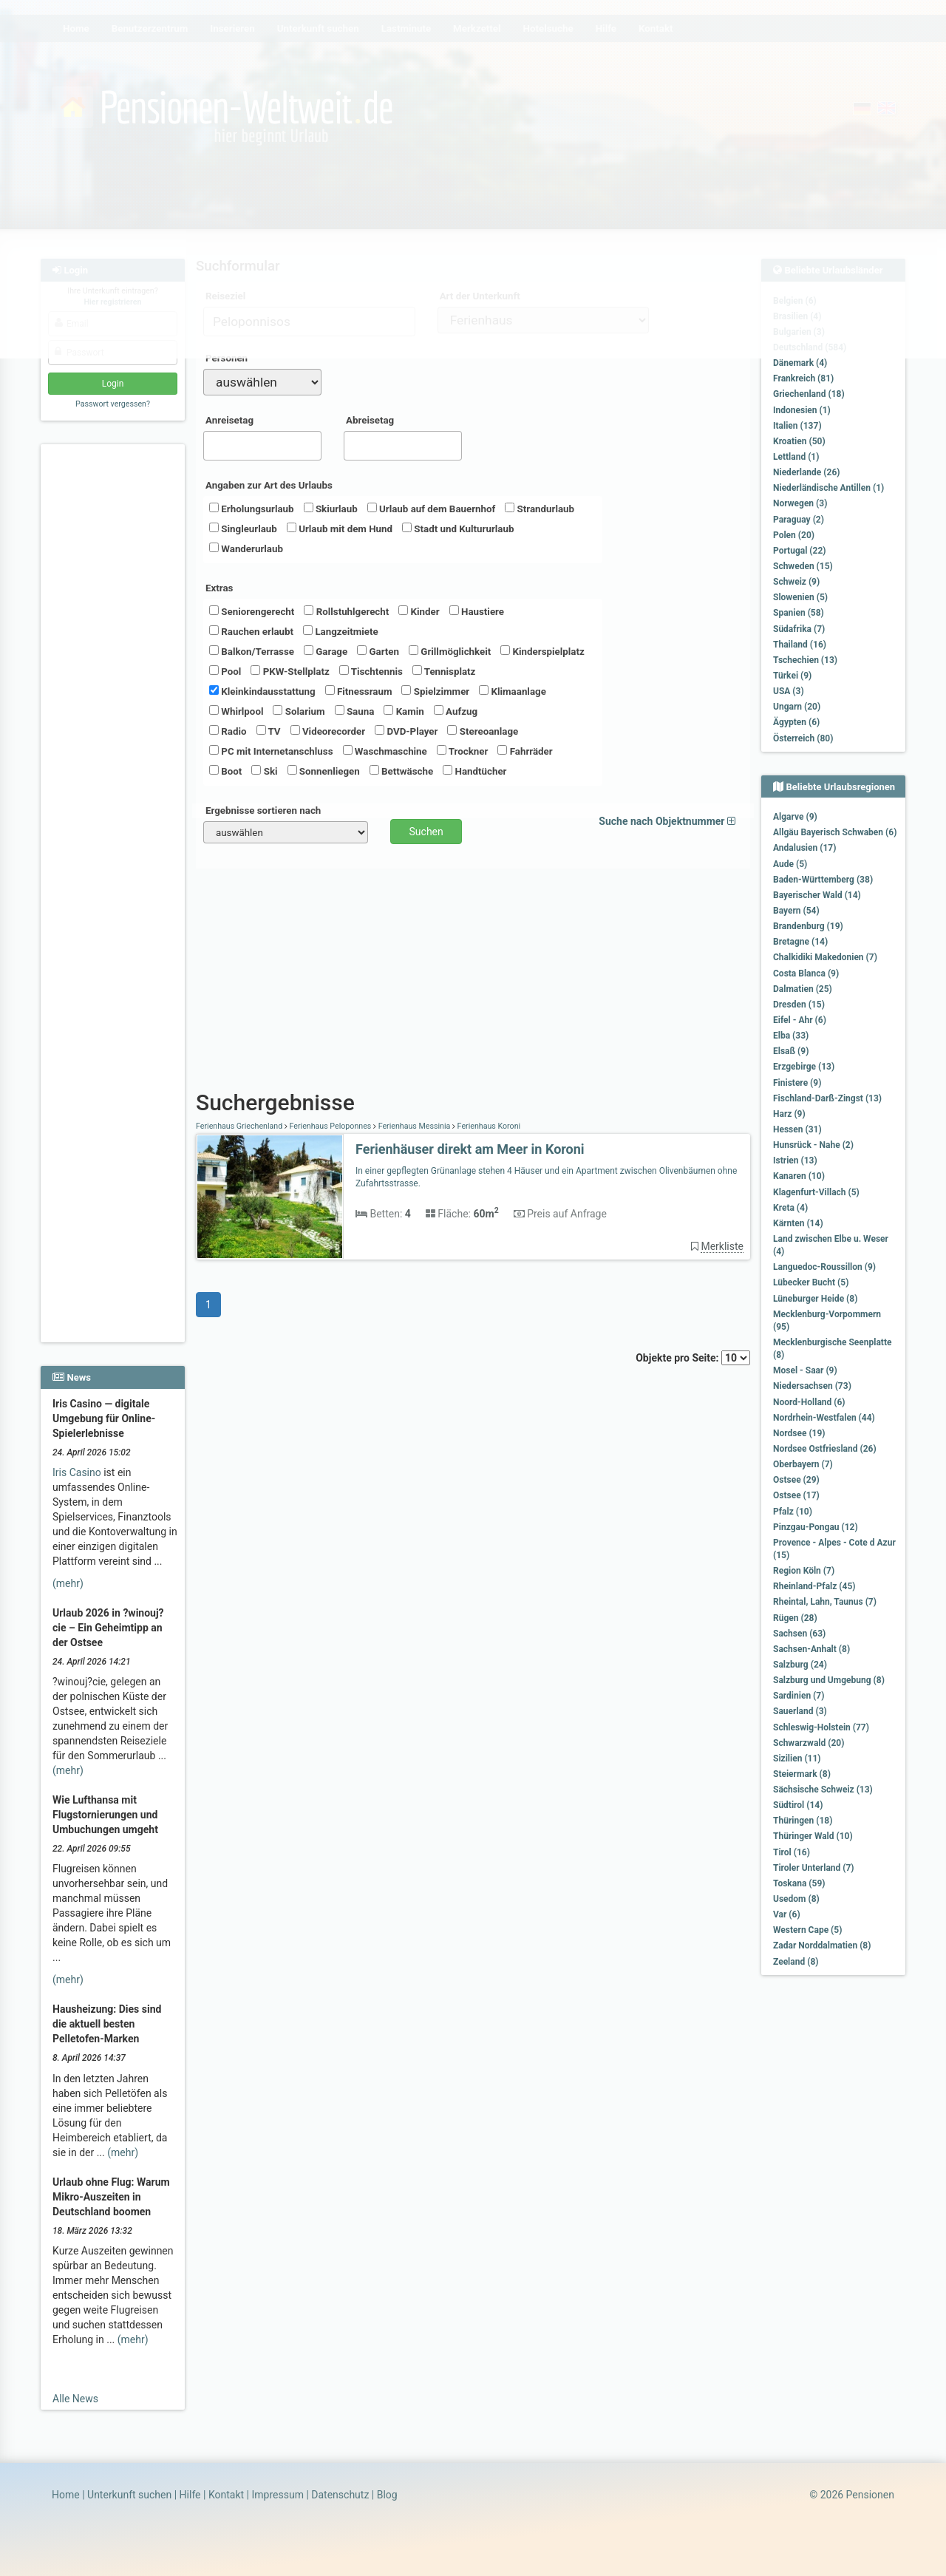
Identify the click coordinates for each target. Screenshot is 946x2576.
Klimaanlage (512, 691)
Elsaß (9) (791, 1051)
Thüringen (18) (802, 1820)
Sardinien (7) (798, 1695)
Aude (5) (790, 864)
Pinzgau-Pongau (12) (815, 1527)
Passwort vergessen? (112, 404)
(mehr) (68, 1583)
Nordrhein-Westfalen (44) (824, 1418)
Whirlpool (236, 711)
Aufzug (455, 711)
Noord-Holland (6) (809, 1402)
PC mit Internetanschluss (271, 751)
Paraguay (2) (798, 519)
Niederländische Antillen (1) (828, 488)
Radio (228, 731)
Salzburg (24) (800, 1664)
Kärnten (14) (798, 1223)
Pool (225, 671)
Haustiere (476, 611)
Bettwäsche (401, 771)
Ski (264, 771)
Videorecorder (328, 731)
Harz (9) (789, 1114)
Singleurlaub (243, 528)
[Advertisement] (114, 673)
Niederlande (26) (806, 472)
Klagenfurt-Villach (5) (816, 1192)
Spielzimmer (435, 691)
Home (66, 2495)
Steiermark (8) (802, 1774)
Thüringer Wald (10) (813, 1836)
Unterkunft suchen (129, 2495)
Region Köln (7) (803, 1571)
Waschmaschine (385, 751)
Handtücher (474, 771)
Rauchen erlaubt (251, 631)
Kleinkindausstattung (262, 691)
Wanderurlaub (246, 548)
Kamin (403, 711)
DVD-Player (406, 731)
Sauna (355, 711)
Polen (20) (793, 535)
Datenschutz (340, 2495)
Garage (325, 651)
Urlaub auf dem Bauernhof (431, 508)
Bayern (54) (796, 910)
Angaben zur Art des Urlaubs (269, 485)
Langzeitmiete (340, 631)
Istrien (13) (795, 1160)
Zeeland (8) (795, 1962)
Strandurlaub (539, 508)
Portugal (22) (799, 551)
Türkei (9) (792, 675)
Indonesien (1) (802, 410)
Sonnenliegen (323, 771)
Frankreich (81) (803, 378)
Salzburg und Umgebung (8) (829, 1680)
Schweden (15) (803, 566)
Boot (225, 771)
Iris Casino (76, 1472)
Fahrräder (524, 751)
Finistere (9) (797, 1083)
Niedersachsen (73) (812, 1386)
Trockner (463, 751)
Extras (219, 588)
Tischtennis (371, 671)
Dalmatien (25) (802, 989)
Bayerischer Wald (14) (817, 895)
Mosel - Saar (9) (805, 1370)
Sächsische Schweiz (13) (823, 1789)
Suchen (426, 831)
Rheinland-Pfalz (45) (814, 1586)
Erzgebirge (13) (803, 1066)
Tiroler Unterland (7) (813, 1868)
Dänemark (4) (800, 363)
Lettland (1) (796, 457)
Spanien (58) (798, 613)
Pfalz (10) (792, 1511)
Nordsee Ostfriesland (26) (825, 1449)
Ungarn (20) (796, 706)
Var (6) (786, 1914)
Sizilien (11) (797, 1758)
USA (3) (788, 691)
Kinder (418, 611)
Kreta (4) (790, 1208)
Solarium (298, 711)
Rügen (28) (795, 1618)
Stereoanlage (482, 731)
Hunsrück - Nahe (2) (813, 1145)
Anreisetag (229, 420)
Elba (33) (791, 1035)
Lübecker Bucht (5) (810, 1282)
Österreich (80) (803, 738)
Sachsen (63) (799, 1633)
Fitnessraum (358, 691)
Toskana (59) (799, 1883)
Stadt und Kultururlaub (458, 528)
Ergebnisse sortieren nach (263, 810)
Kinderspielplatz (542, 651)
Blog (387, 2495)
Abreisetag (370, 420)
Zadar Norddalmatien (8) (822, 1945)
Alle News (75, 2399)
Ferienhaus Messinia (414, 1126)
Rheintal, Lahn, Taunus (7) (825, 1602)
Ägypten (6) (796, 722)
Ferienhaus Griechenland (240, 1126)
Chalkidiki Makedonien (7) (825, 957)
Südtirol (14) (798, 1805)
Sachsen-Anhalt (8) (811, 1649)
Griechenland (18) (809, 394)
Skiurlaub (331, 508)
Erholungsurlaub (251, 508)
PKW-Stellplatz (290, 671)
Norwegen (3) (800, 503)
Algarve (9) (795, 817)
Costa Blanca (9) (806, 973)
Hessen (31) (797, 1129)
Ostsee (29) (796, 1480)
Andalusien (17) (804, 848)
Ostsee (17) (796, 1495)
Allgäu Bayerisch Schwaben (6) (834, 832)
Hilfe (190, 2495)
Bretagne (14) (800, 942)
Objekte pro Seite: (693, 1357)
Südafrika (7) (799, 629)
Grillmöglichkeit (450, 651)
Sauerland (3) (800, 1711)
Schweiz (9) (796, 582)
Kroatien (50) (799, 441)
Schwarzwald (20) (808, 1743)
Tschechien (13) (805, 660)
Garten (378, 651)
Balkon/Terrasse (251, 651)
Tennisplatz (444, 671)
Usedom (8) (796, 1899)
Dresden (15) (799, 1004)
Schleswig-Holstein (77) (821, 1727)
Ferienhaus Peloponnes (330, 1126)
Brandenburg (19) (808, 926)
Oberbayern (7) (803, 1464)
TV (268, 731)
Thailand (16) (799, 644)
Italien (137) (797, 426)
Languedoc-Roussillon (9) (824, 1267)
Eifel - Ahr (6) (799, 1020)
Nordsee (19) (799, 1433)
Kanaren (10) (799, 1176)
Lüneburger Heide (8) (815, 1299)
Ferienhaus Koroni (487, 1126)
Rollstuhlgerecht (346, 611)
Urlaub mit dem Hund (339, 528)
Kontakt (226, 2495)
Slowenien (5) (800, 597)
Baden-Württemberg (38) (823, 879)
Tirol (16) (791, 1852)
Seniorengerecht (251, 611)
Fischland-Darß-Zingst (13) (827, 1098)
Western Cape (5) (807, 1930)
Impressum (277, 2495)
